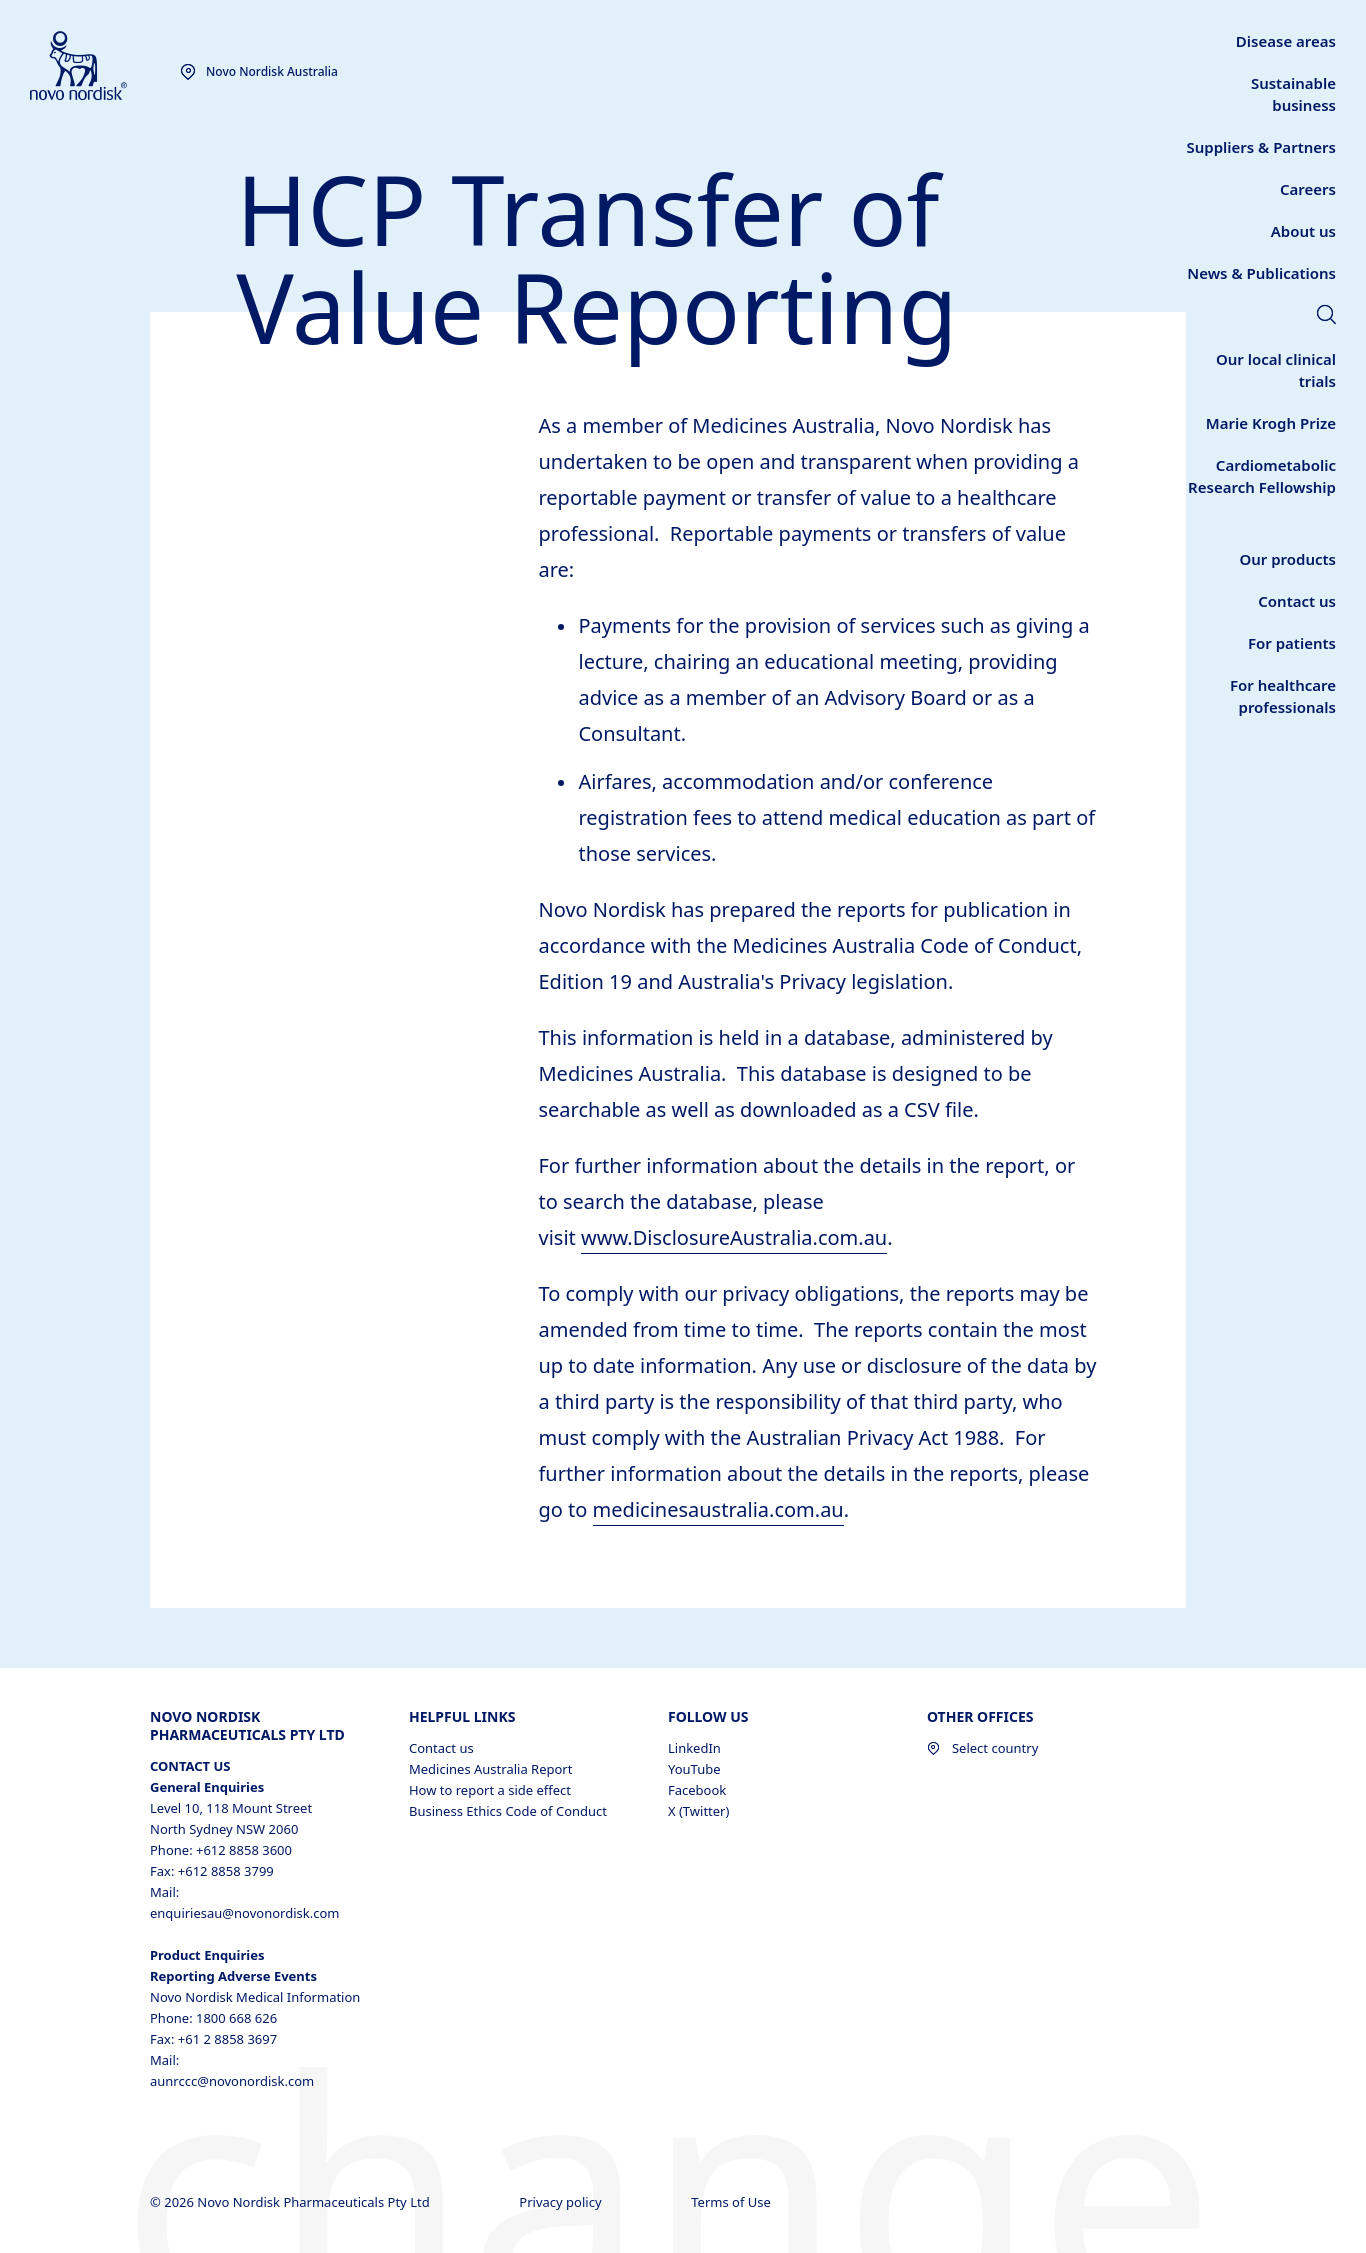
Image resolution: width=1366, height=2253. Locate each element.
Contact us (441, 1748)
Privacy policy (562, 2202)
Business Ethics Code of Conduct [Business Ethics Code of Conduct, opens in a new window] (508, 1811)
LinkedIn (694, 1748)
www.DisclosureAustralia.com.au (734, 1237)
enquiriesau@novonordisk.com (244, 1913)
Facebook (697, 1790)
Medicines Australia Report (490, 1769)
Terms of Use (732, 2202)
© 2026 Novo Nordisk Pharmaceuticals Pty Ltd (291, 2202)
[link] (1261, 273)
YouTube (694, 1769)
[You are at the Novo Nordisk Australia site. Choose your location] (259, 72)
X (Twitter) (698, 1811)
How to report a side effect (490, 1790)
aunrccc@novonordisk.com (232, 2081)
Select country (982, 1748)
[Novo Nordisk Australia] (105, 66)
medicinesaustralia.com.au (718, 1509)
